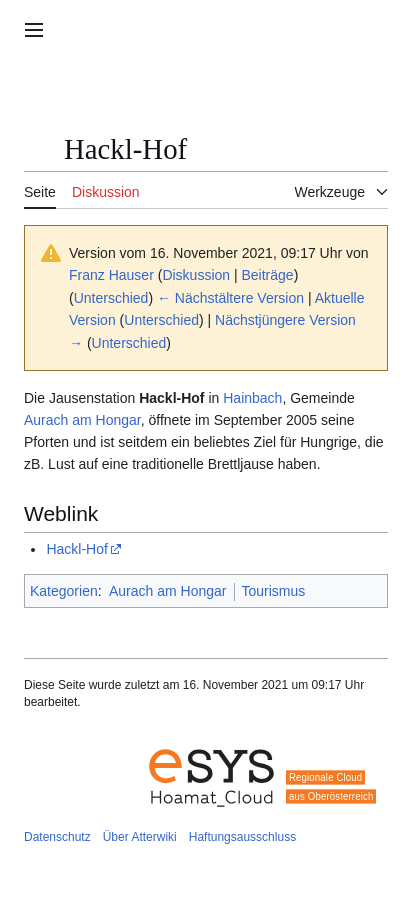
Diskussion (196, 275)
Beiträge (268, 275)
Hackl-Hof (76, 549)
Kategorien (64, 591)
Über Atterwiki (140, 837)
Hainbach (252, 398)
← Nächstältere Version (230, 298)
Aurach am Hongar (82, 420)
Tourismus (274, 591)
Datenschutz (57, 837)
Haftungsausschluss (242, 837)
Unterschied (111, 298)
